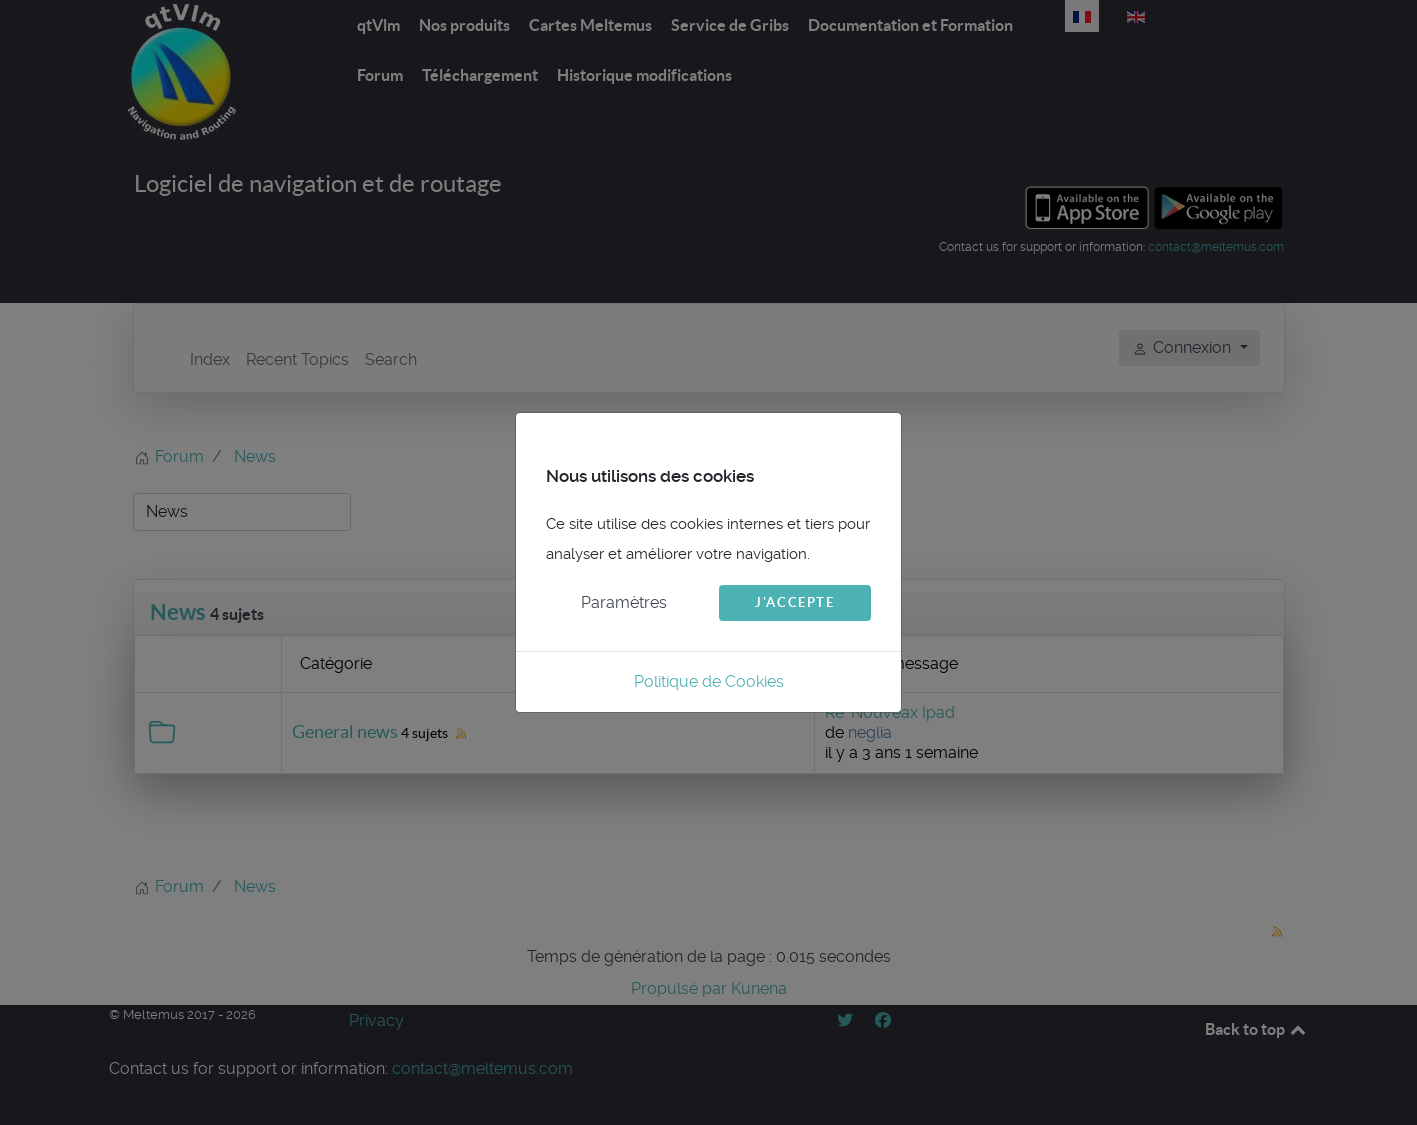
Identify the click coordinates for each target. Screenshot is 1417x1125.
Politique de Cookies (709, 681)
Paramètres (624, 602)
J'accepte (794, 602)
